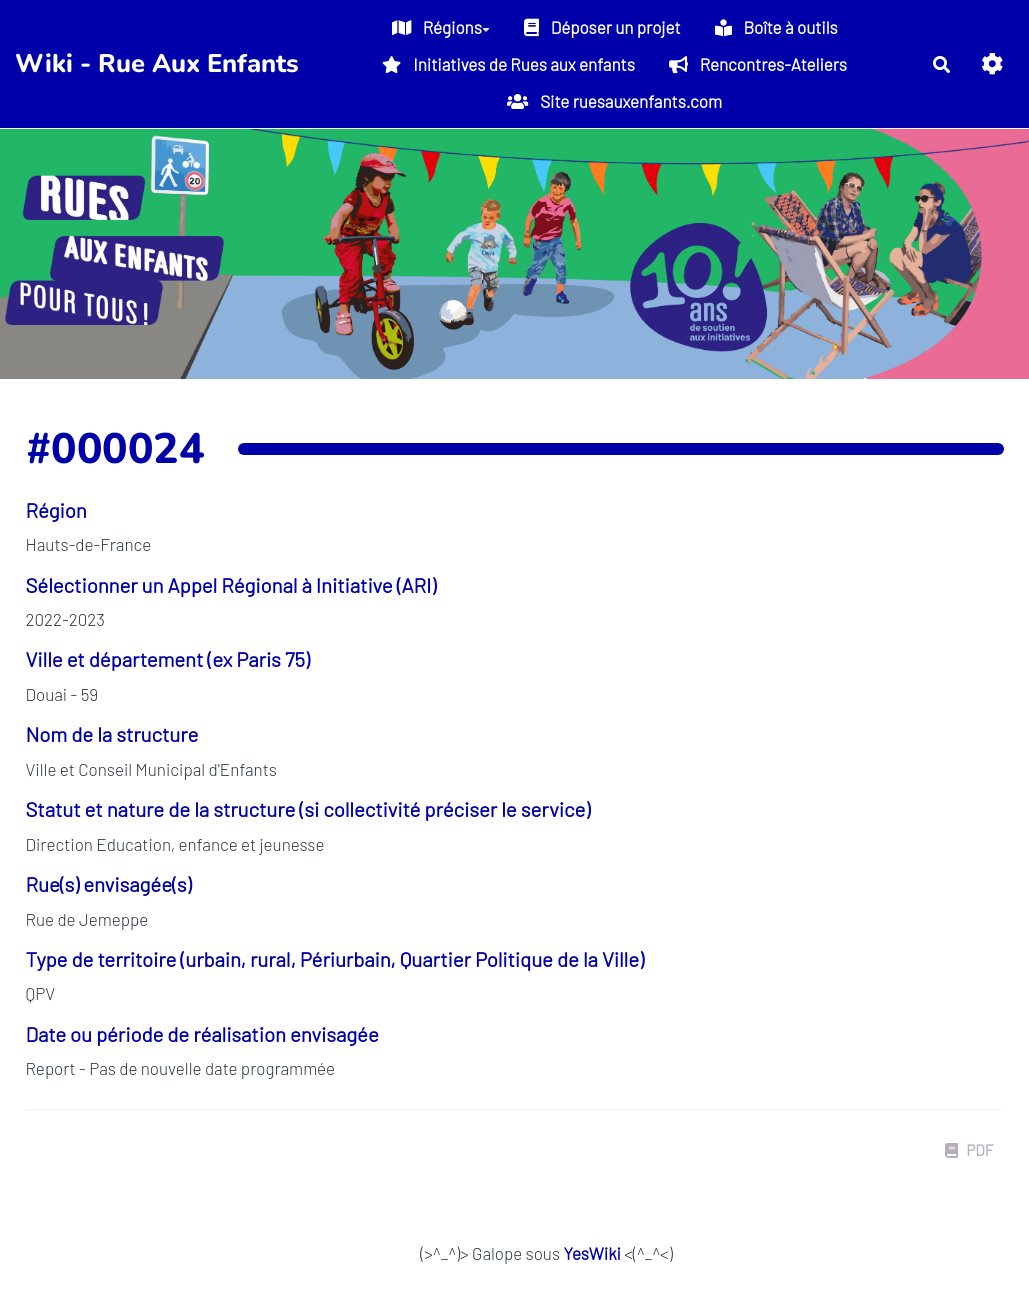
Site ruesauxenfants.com (614, 101)
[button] (992, 63)
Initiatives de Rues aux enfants (508, 64)
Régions (441, 27)
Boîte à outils (776, 27)
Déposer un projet (602, 27)
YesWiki (591, 1253)
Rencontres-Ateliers (758, 64)
